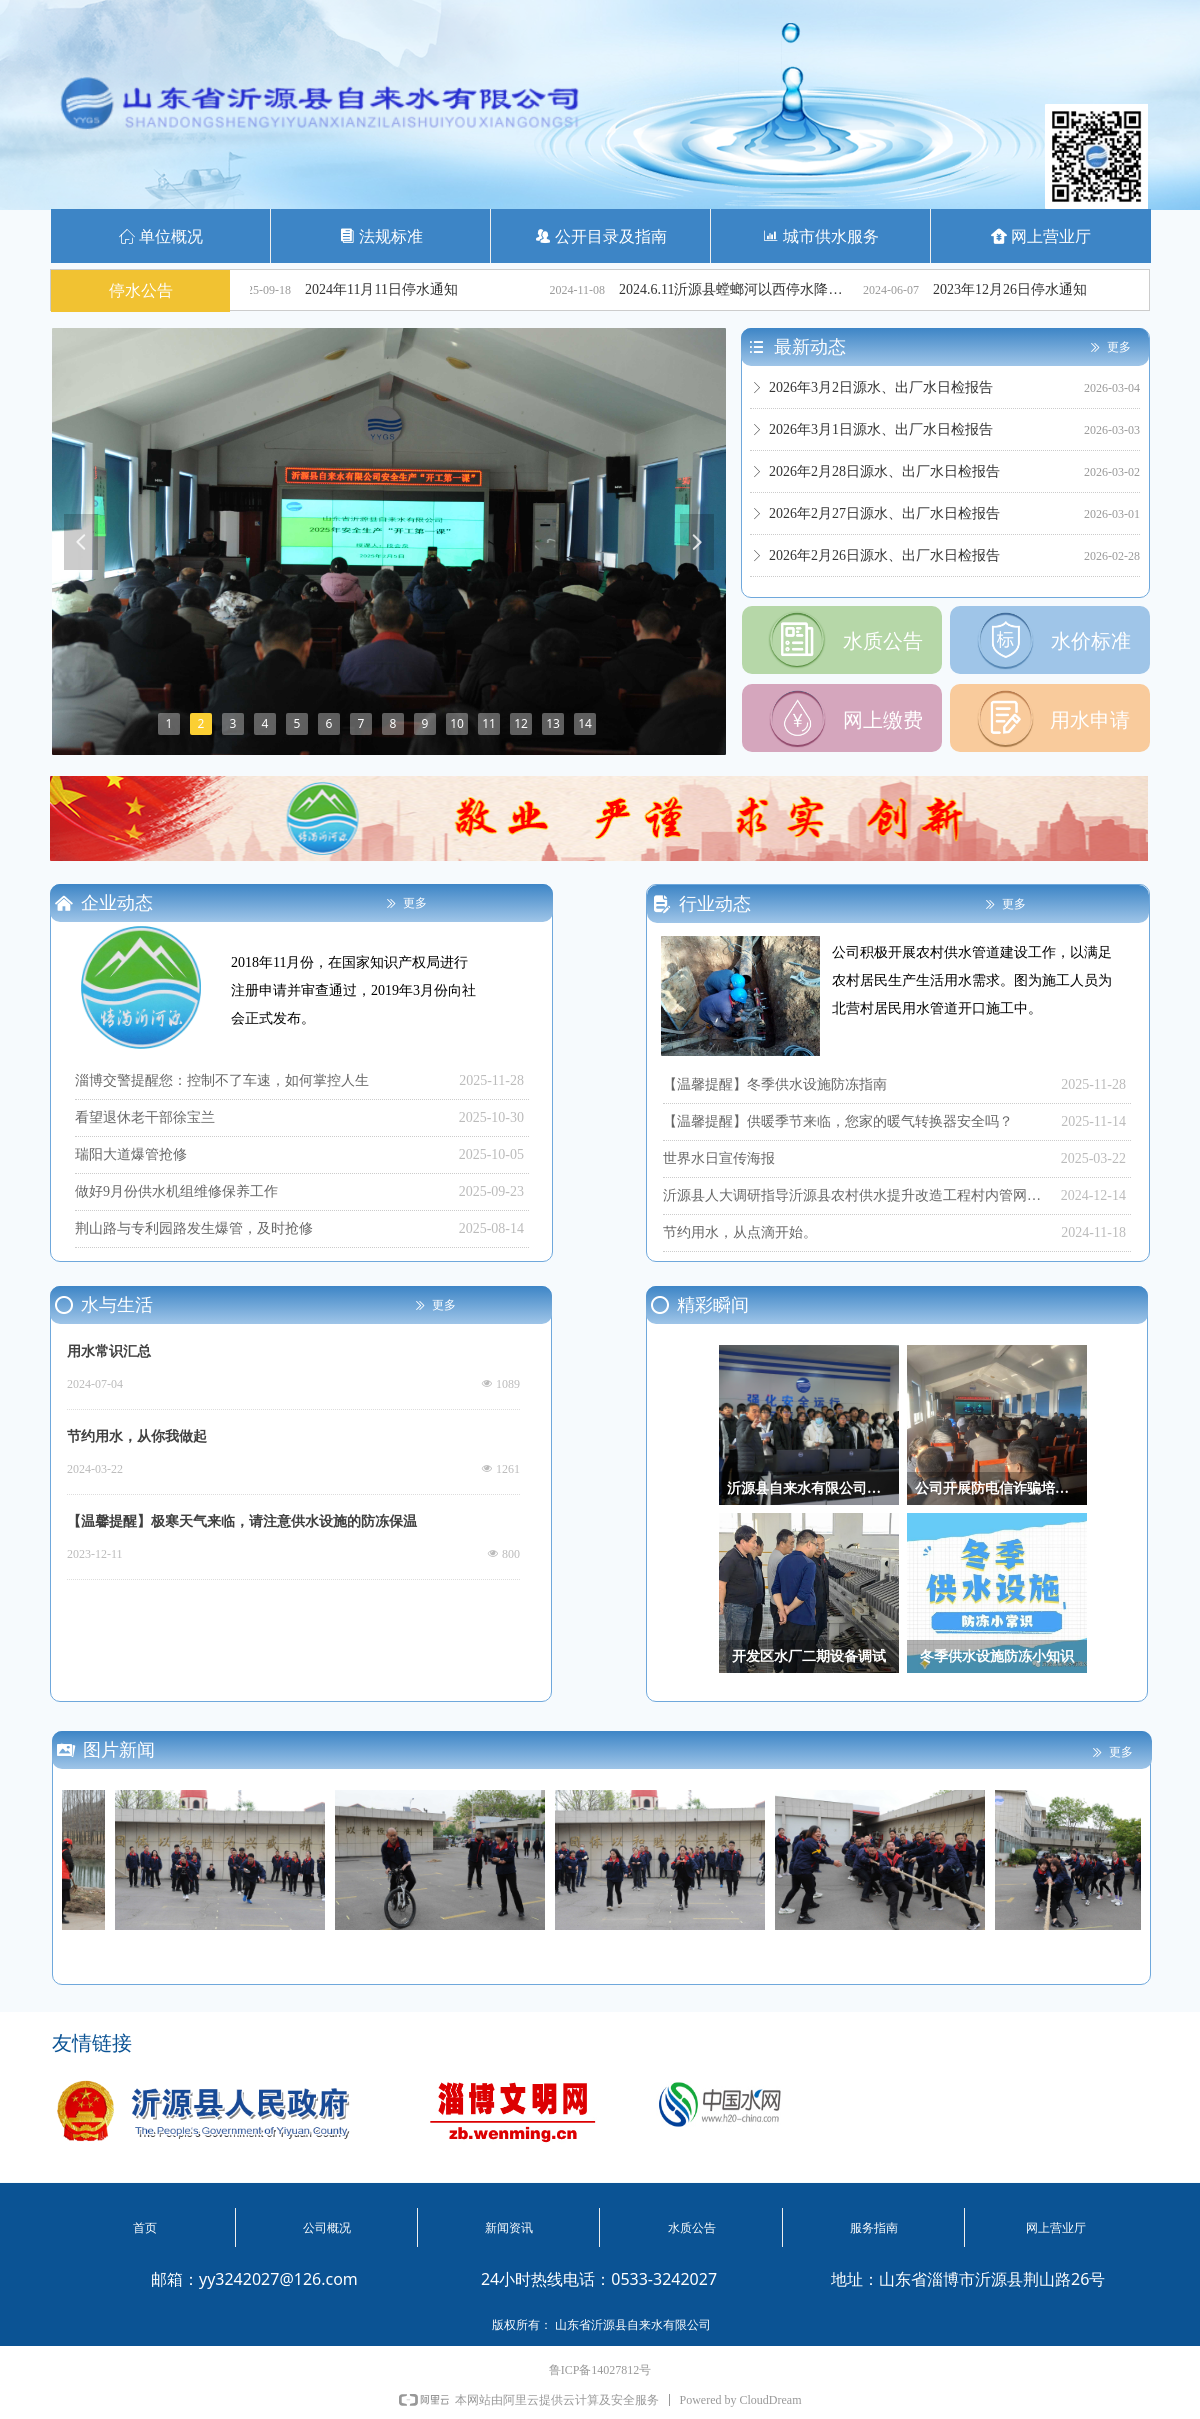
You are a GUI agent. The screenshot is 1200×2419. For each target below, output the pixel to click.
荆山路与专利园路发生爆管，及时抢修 (194, 1228)
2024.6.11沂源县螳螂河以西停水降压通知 (760, 289)
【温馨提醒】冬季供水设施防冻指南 (775, 1084)
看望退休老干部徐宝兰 (145, 1117)
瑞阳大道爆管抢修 (131, 1154)
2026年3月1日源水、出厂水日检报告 (881, 436)
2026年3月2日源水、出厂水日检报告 (881, 394)
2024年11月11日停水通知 (404, 289)
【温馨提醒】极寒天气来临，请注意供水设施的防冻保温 (242, 1521)
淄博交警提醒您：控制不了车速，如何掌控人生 (222, 1080)
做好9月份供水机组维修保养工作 (176, 1191)
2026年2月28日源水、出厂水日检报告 (884, 478)
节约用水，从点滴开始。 (740, 1232)
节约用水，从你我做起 (137, 1436)
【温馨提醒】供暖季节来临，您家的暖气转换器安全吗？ (838, 1121)
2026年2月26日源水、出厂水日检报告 (884, 562)
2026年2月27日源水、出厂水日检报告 (884, 520)
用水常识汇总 (109, 1351)
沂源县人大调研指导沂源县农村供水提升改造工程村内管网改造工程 (857, 1195)
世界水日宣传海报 (719, 1158)
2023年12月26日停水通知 (1033, 289)
